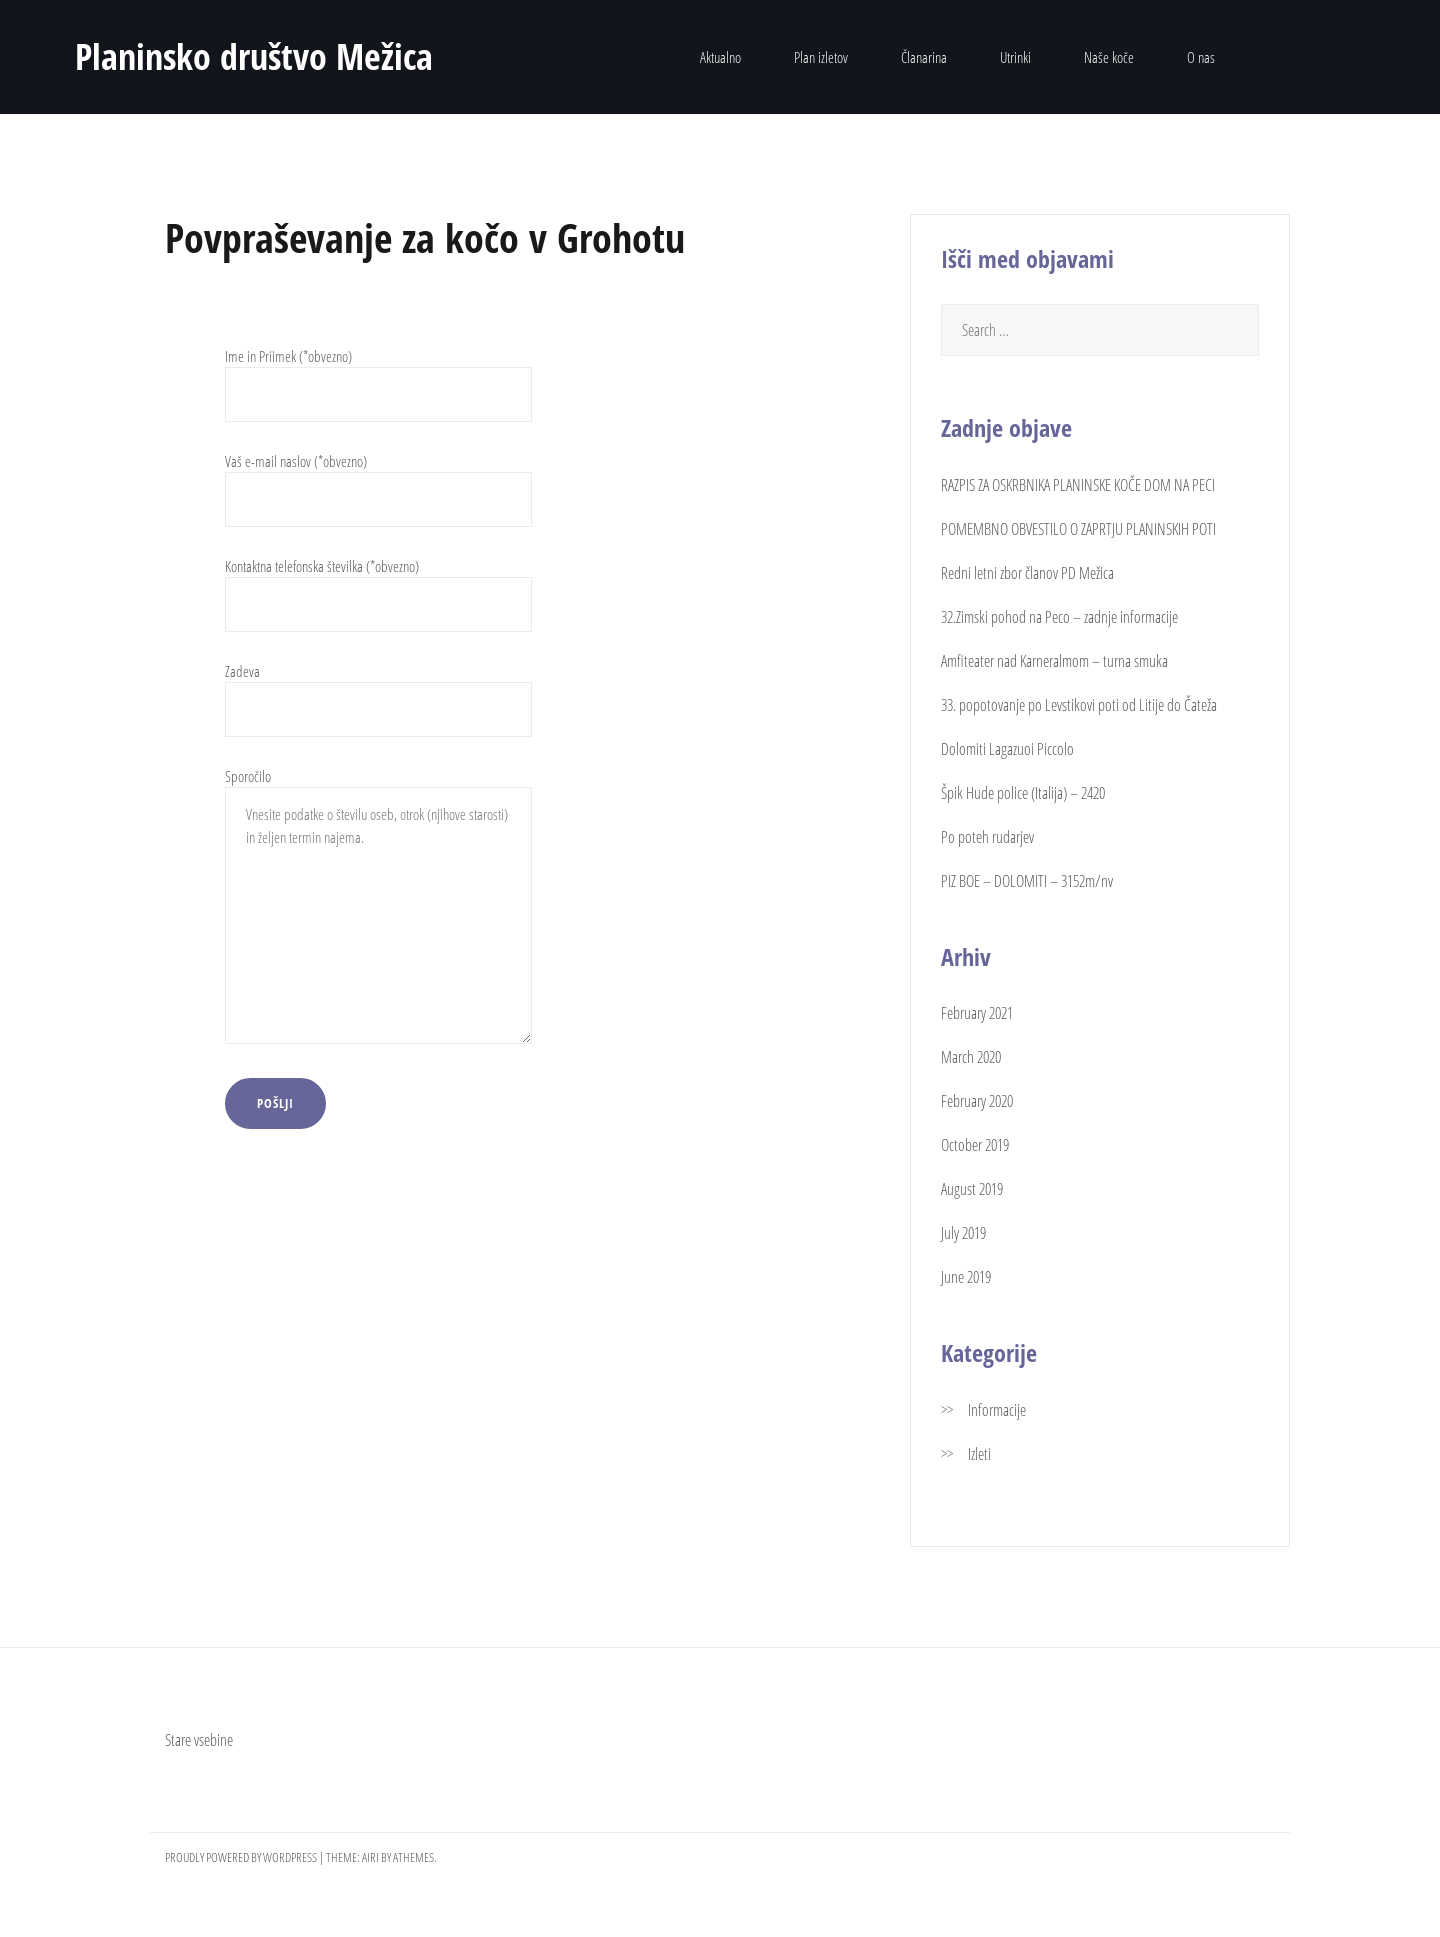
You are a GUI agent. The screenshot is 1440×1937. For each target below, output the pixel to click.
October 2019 (975, 1145)
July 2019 (963, 1233)
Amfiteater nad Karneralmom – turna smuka (1054, 661)
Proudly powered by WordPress (241, 1857)
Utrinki (1015, 57)
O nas (1201, 57)
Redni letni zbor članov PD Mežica (1027, 573)
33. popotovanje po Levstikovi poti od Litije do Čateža (1079, 705)
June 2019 (966, 1277)
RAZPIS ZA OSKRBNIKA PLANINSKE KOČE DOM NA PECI (1078, 485)
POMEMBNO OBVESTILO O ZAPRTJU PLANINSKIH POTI (1078, 529)
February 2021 (977, 1013)
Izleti (979, 1454)
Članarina (924, 57)
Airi (370, 1857)
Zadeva (378, 690)
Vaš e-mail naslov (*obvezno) (378, 480)
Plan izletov (821, 57)
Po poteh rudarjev (987, 837)
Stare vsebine (199, 1740)
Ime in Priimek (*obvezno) (378, 375)
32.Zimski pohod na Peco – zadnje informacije (1059, 617)
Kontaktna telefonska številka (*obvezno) (378, 585)
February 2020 (977, 1101)
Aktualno (720, 57)
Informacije (997, 1410)
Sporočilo (378, 907)
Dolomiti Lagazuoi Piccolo (1007, 749)
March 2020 (971, 1057)
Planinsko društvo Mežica (254, 56)
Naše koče (1109, 57)
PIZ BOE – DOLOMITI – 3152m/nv (1027, 881)
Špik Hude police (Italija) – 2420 (1023, 793)
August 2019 (972, 1189)
